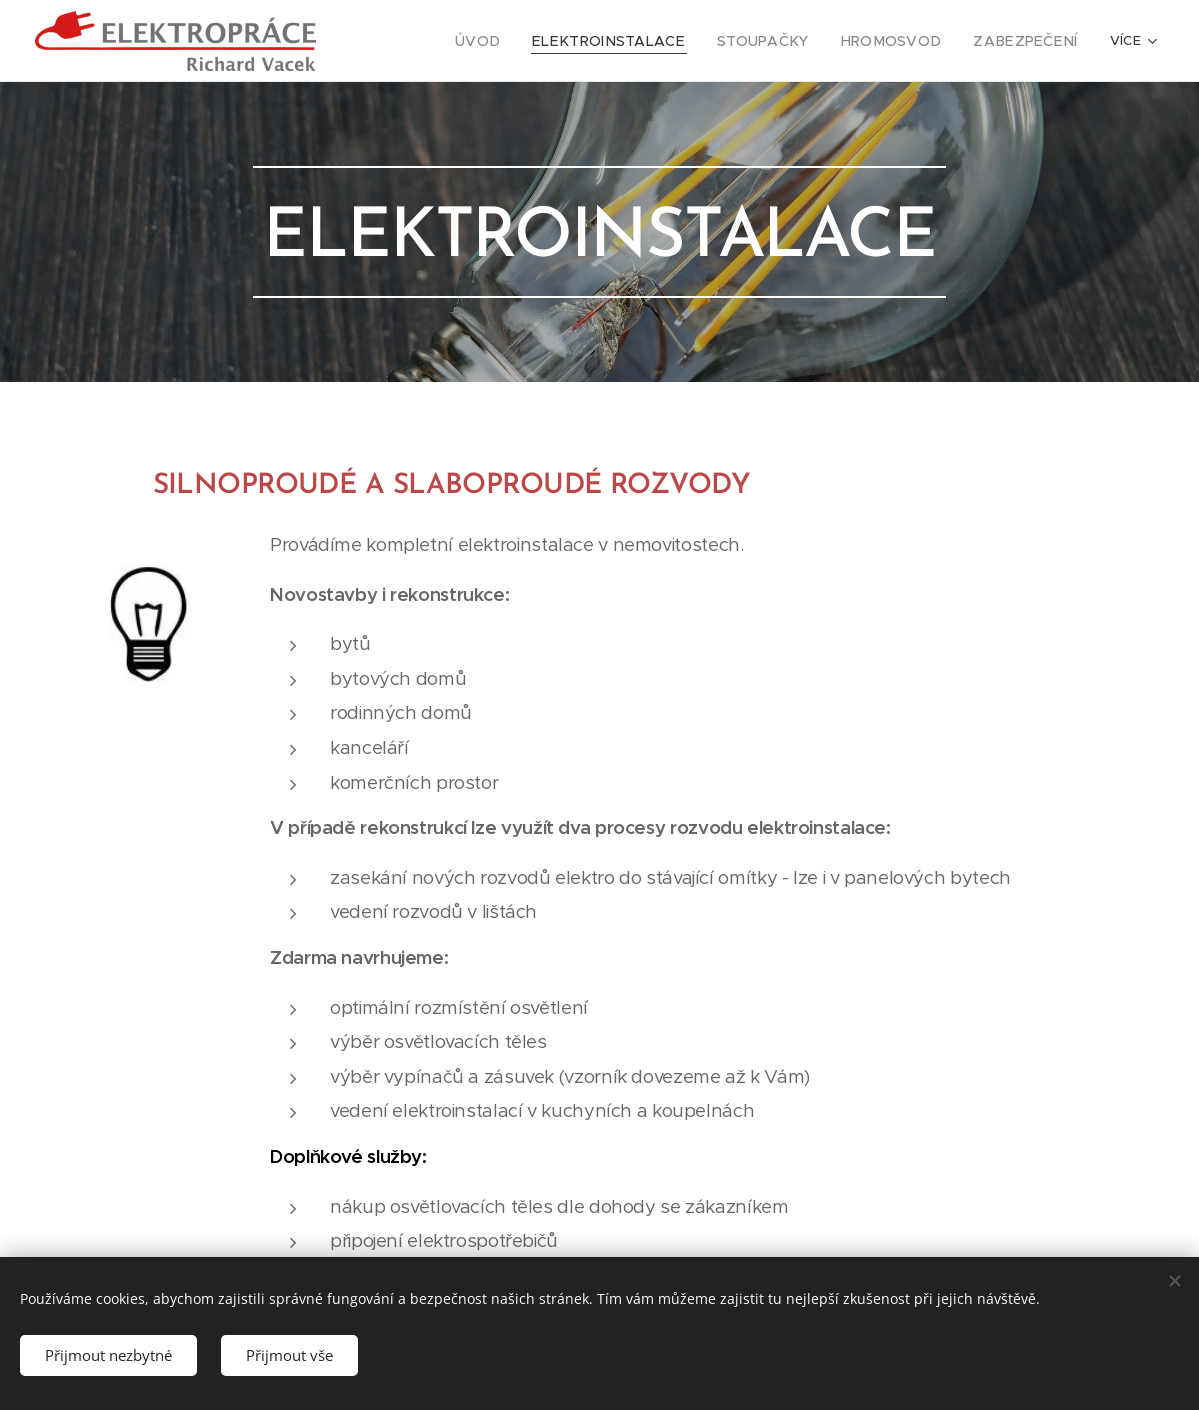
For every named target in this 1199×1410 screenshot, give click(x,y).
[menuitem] (445, 41)
